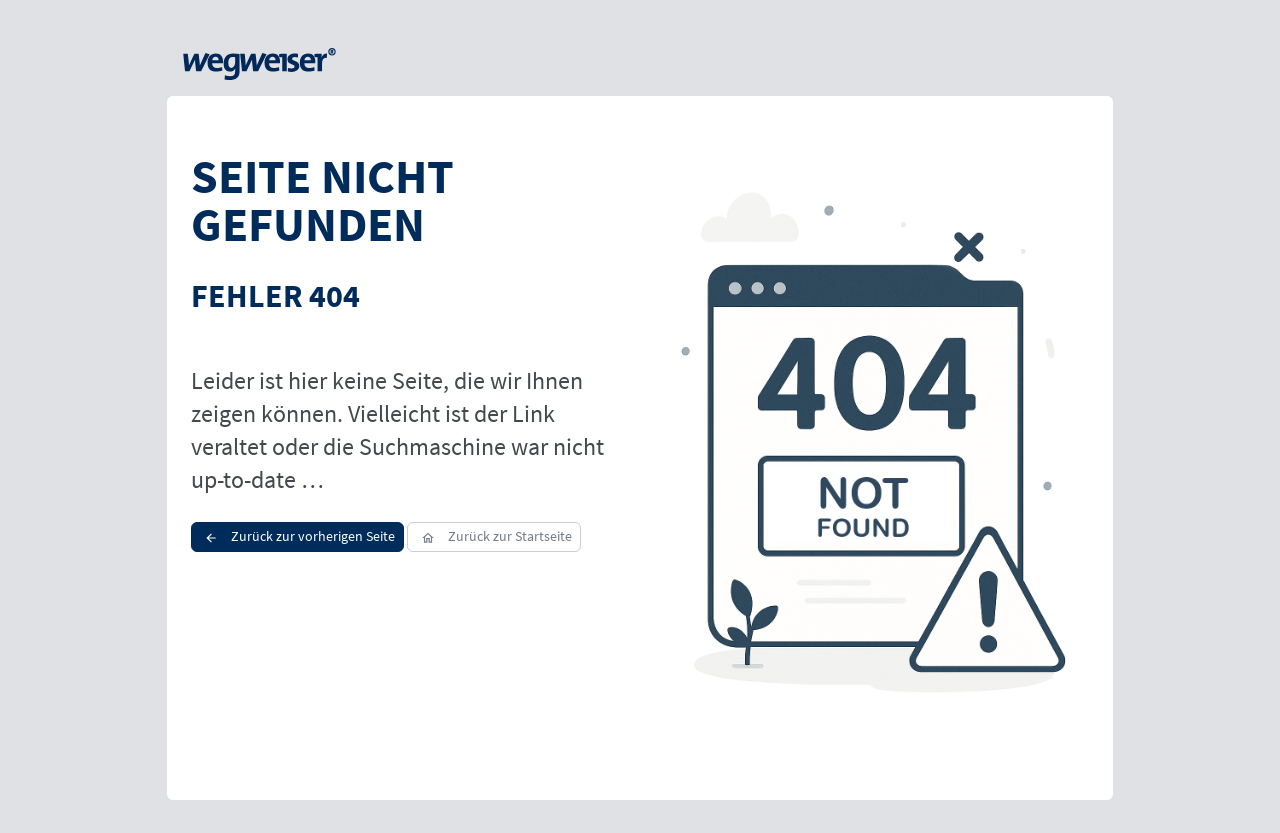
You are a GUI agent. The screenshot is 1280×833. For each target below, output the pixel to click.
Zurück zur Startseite (493, 536)
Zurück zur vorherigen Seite (297, 536)
